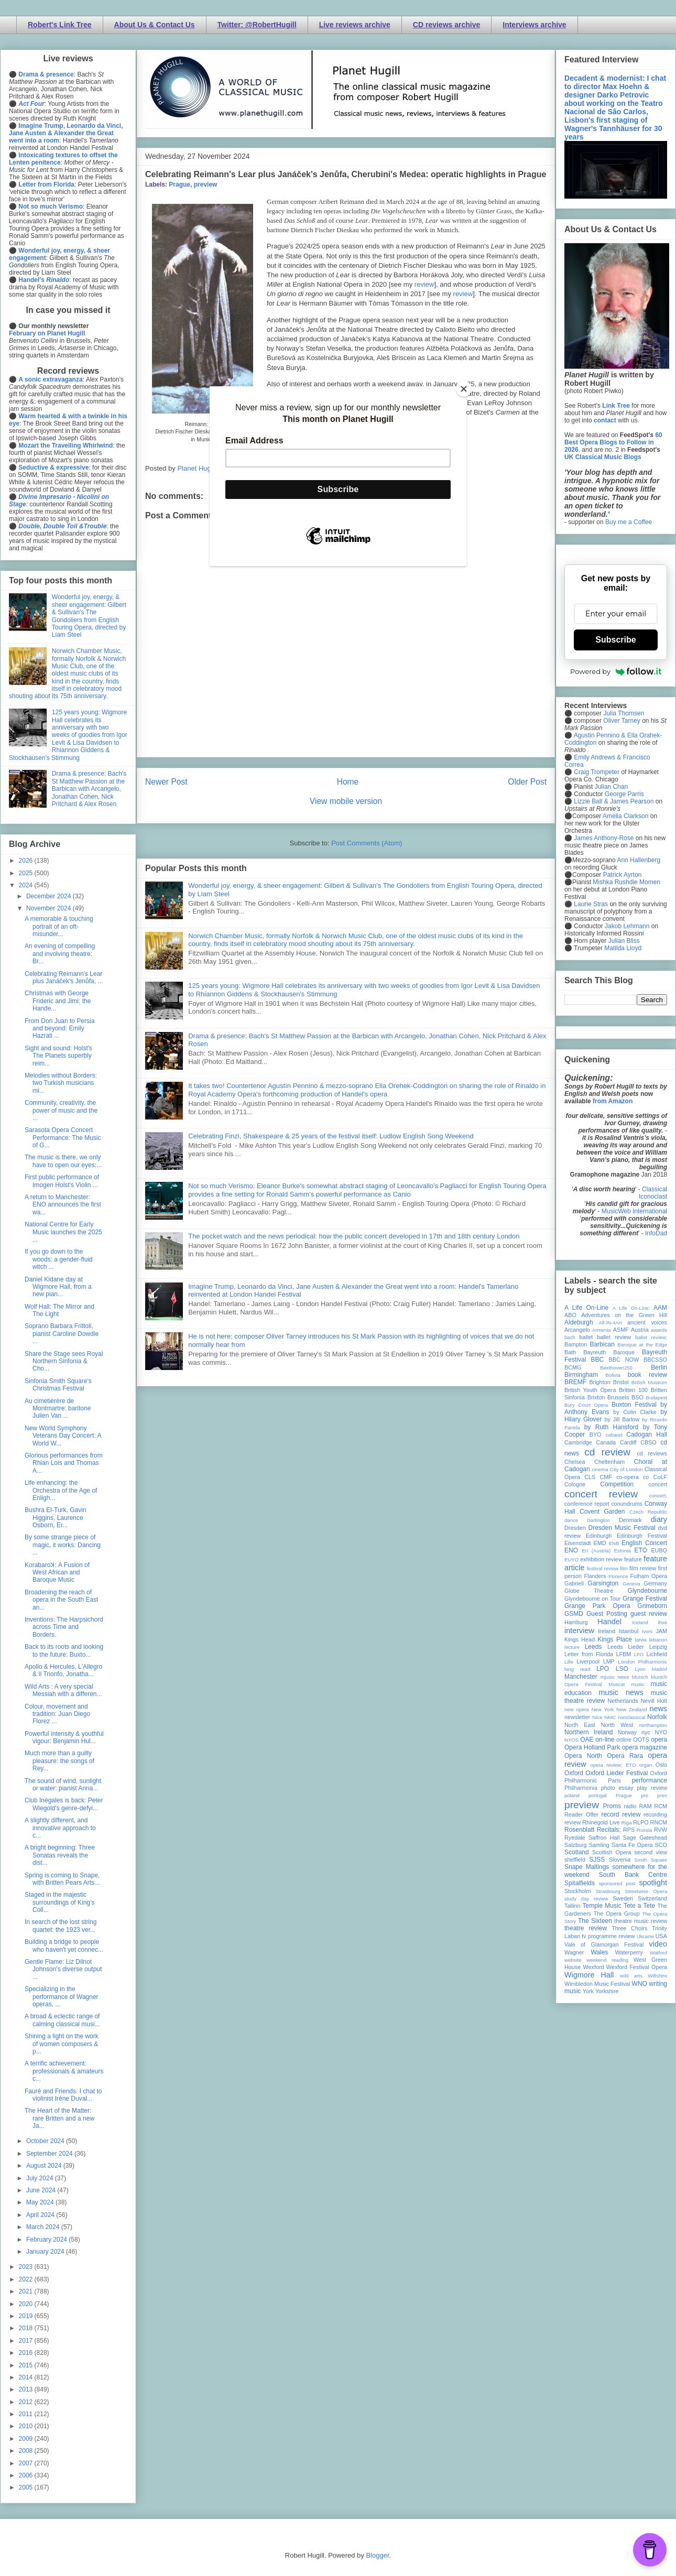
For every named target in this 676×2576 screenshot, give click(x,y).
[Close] (464, 389)
